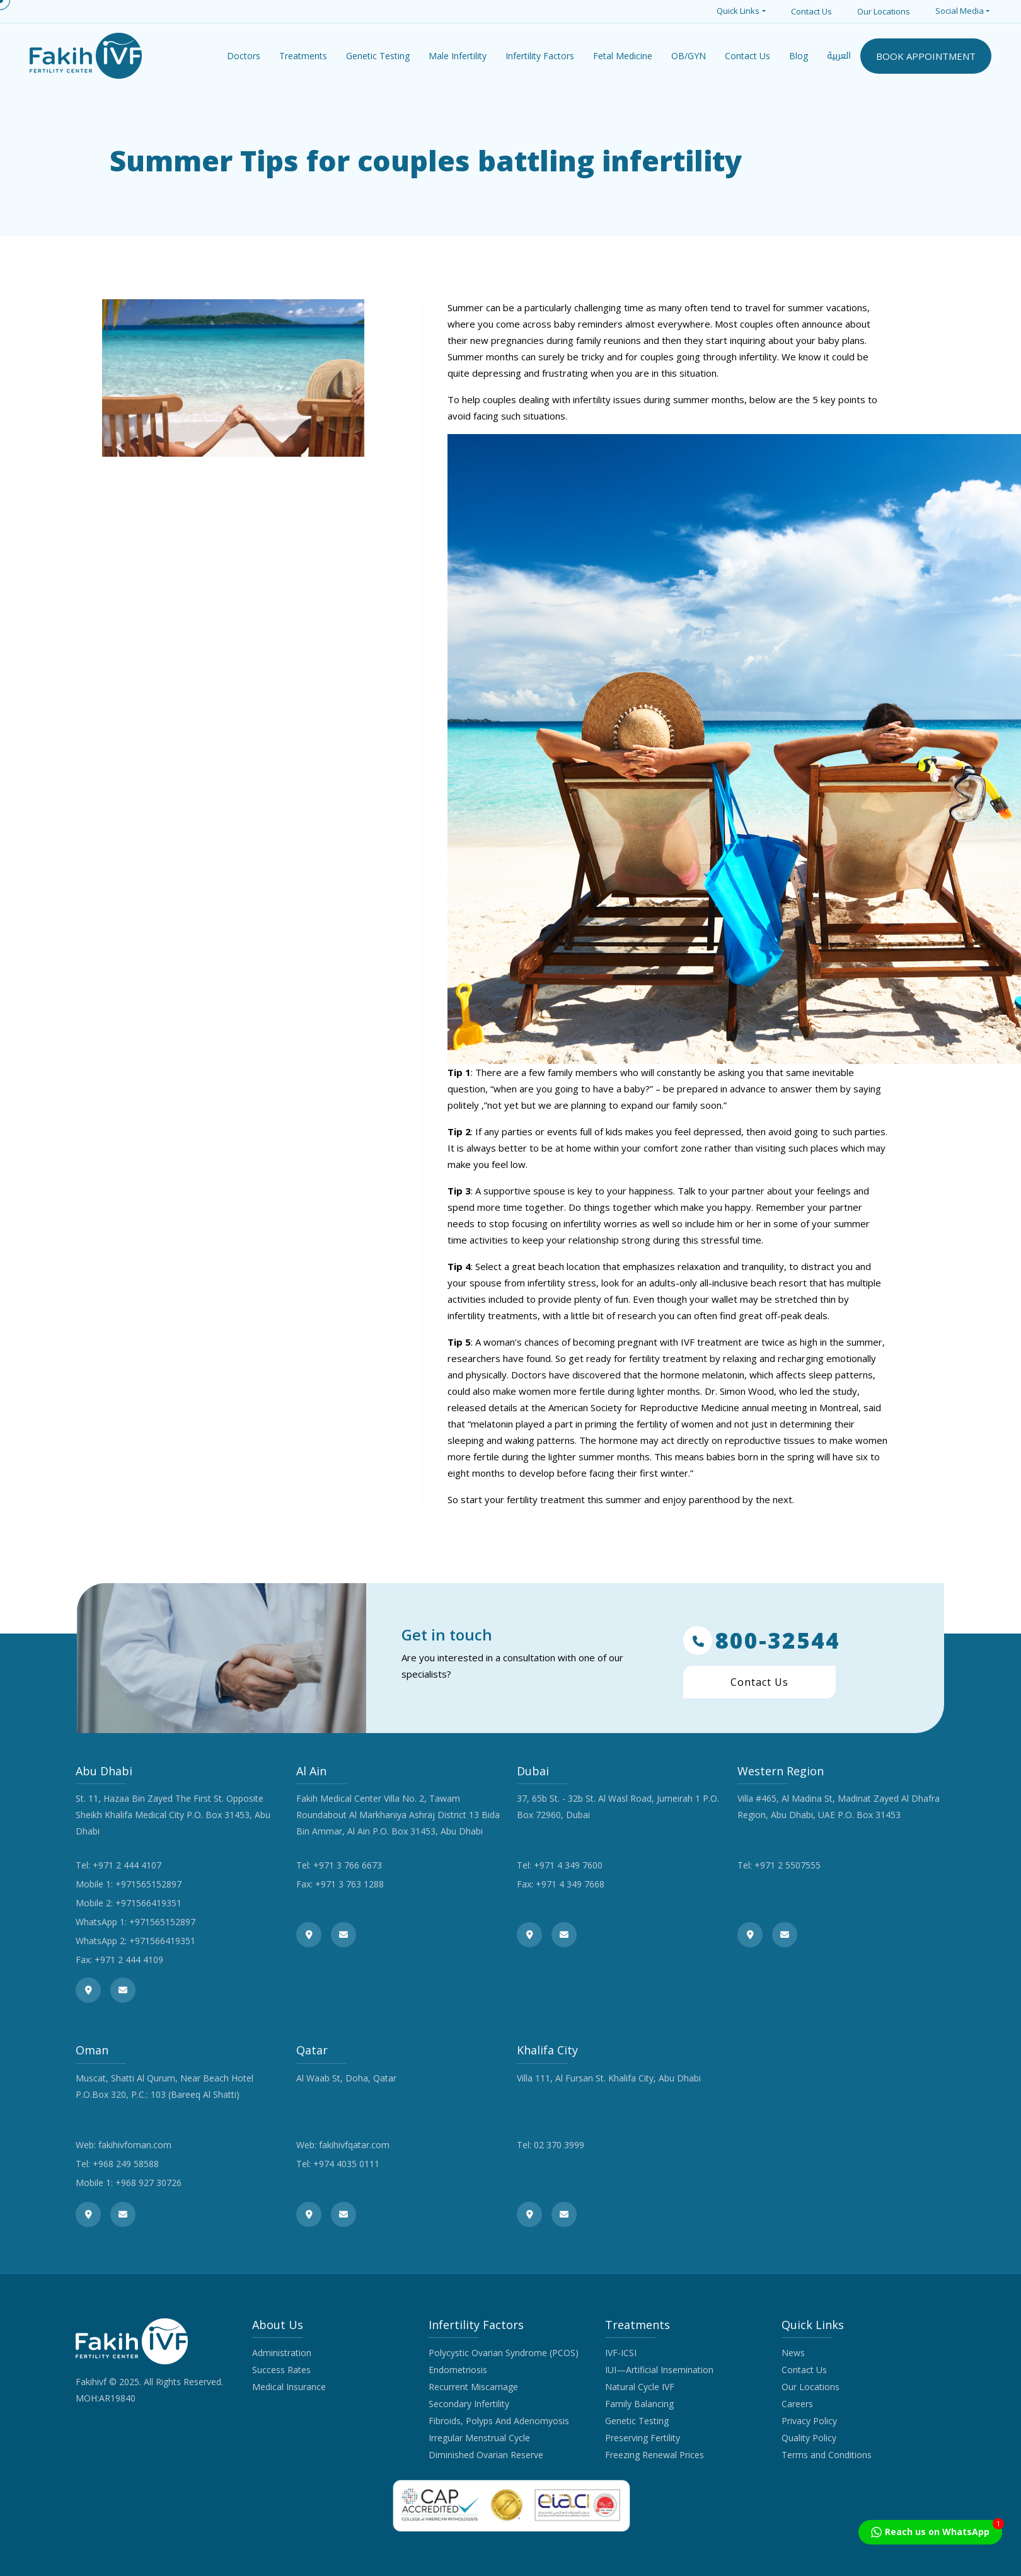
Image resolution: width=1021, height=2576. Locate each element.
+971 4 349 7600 (568, 1865)
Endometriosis (458, 2370)
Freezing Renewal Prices (654, 2455)
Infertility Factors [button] (539, 56)
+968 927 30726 (148, 2183)
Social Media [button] (959, 10)
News (793, 2353)
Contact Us (811, 11)
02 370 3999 (559, 2145)
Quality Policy (809, 2438)
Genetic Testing (637, 2421)
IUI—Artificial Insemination (659, 2370)
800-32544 (761, 1640)
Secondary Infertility (469, 2404)
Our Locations (883, 11)
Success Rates (281, 2370)
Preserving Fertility (642, 2438)
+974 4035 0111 (346, 2164)
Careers (797, 2404)
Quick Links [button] (738, 10)
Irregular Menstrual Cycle (479, 2438)
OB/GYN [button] (688, 56)
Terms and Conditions (827, 2455)
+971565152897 (148, 1884)
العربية (839, 55)
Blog (798, 56)
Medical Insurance (289, 2387)
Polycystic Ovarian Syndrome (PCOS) (504, 2353)
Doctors (243, 56)
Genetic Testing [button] (378, 56)
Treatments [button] (303, 56)
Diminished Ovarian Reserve (486, 2455)
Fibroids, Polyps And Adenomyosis (499, 2421)
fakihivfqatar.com (354, 2145)
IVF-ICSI (621, 2353)
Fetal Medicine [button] (622, 56)
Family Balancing (639, 2404)
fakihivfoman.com (134, 2145)
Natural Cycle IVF (639, 2387)
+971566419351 (148, 1903)
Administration (281, 2353)
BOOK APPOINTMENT (926, 56)
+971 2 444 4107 (127, 1865)
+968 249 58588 (126, 2164)
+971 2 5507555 (787, 1865)
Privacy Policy (809, 2421)
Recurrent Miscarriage (473, 2387)
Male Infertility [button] (458, 56)
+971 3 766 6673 (347, 1865)
